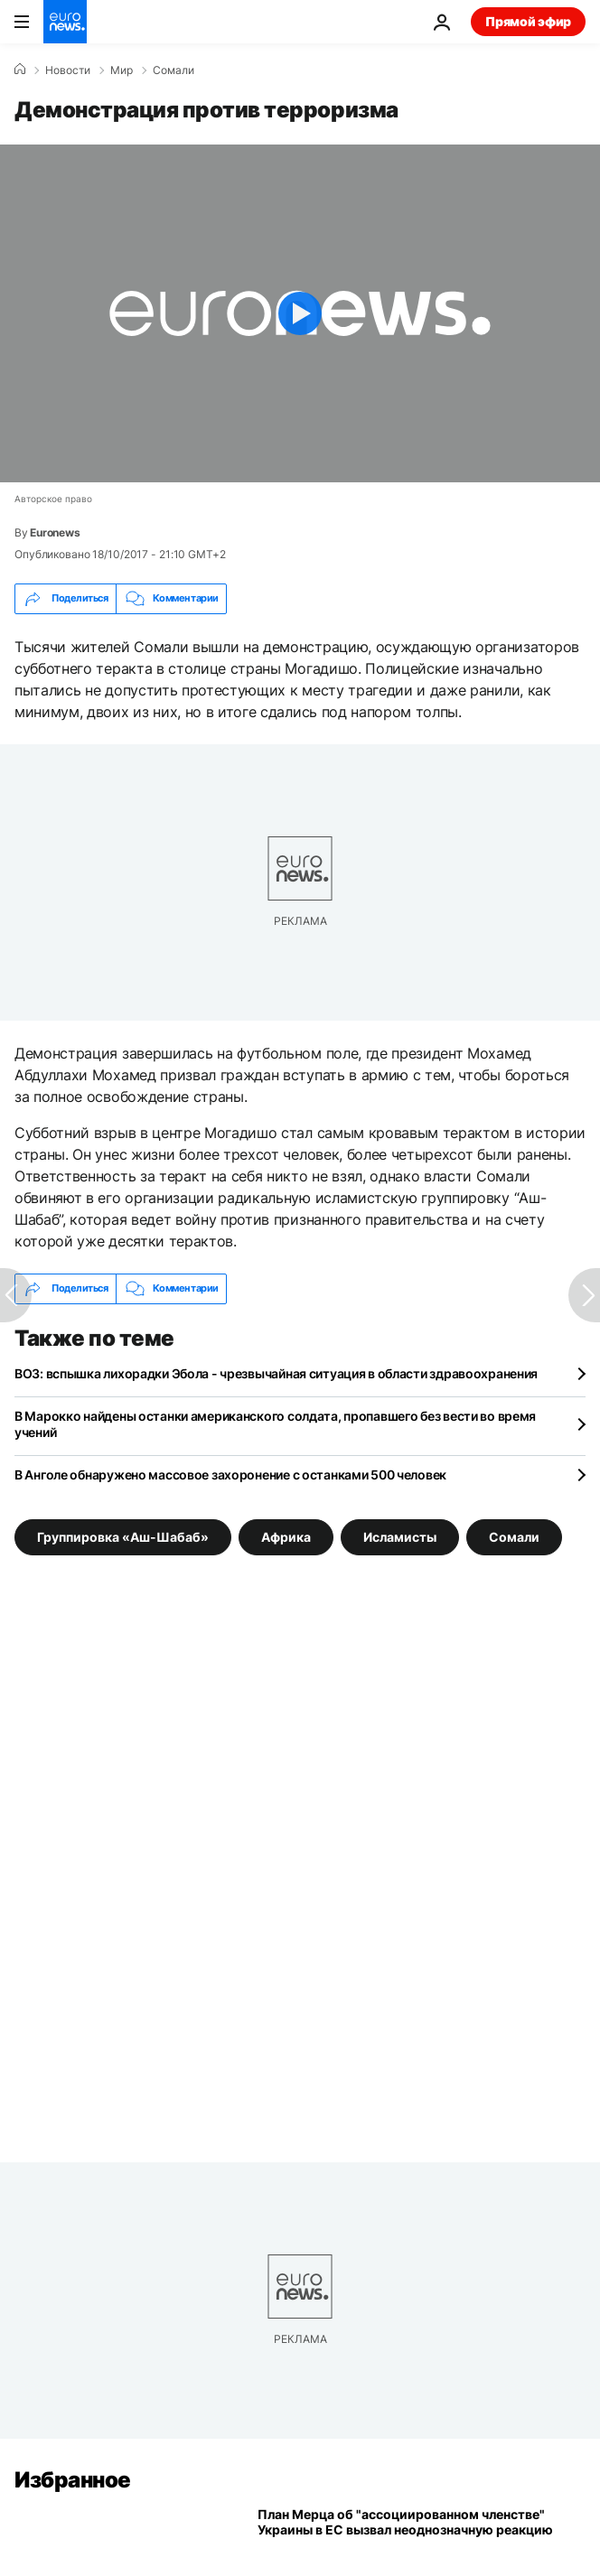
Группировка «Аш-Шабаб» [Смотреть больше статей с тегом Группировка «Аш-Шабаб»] (123, 1536)
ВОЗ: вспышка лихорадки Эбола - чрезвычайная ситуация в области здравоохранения (276, 1373)
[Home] (19, 69)
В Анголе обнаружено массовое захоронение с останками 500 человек (230, 1474)
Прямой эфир (528, 21)
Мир (121, 70)
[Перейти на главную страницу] (65, 21)
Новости (67, 70)
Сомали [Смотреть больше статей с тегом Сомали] (514, 1536)
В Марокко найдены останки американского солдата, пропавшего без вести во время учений (275, 1424)
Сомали (173, 70)
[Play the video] (300, 313)
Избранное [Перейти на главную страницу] (72, 2480)
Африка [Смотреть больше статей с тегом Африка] (286, 1536)
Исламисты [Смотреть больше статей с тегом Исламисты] (399, 1536)
